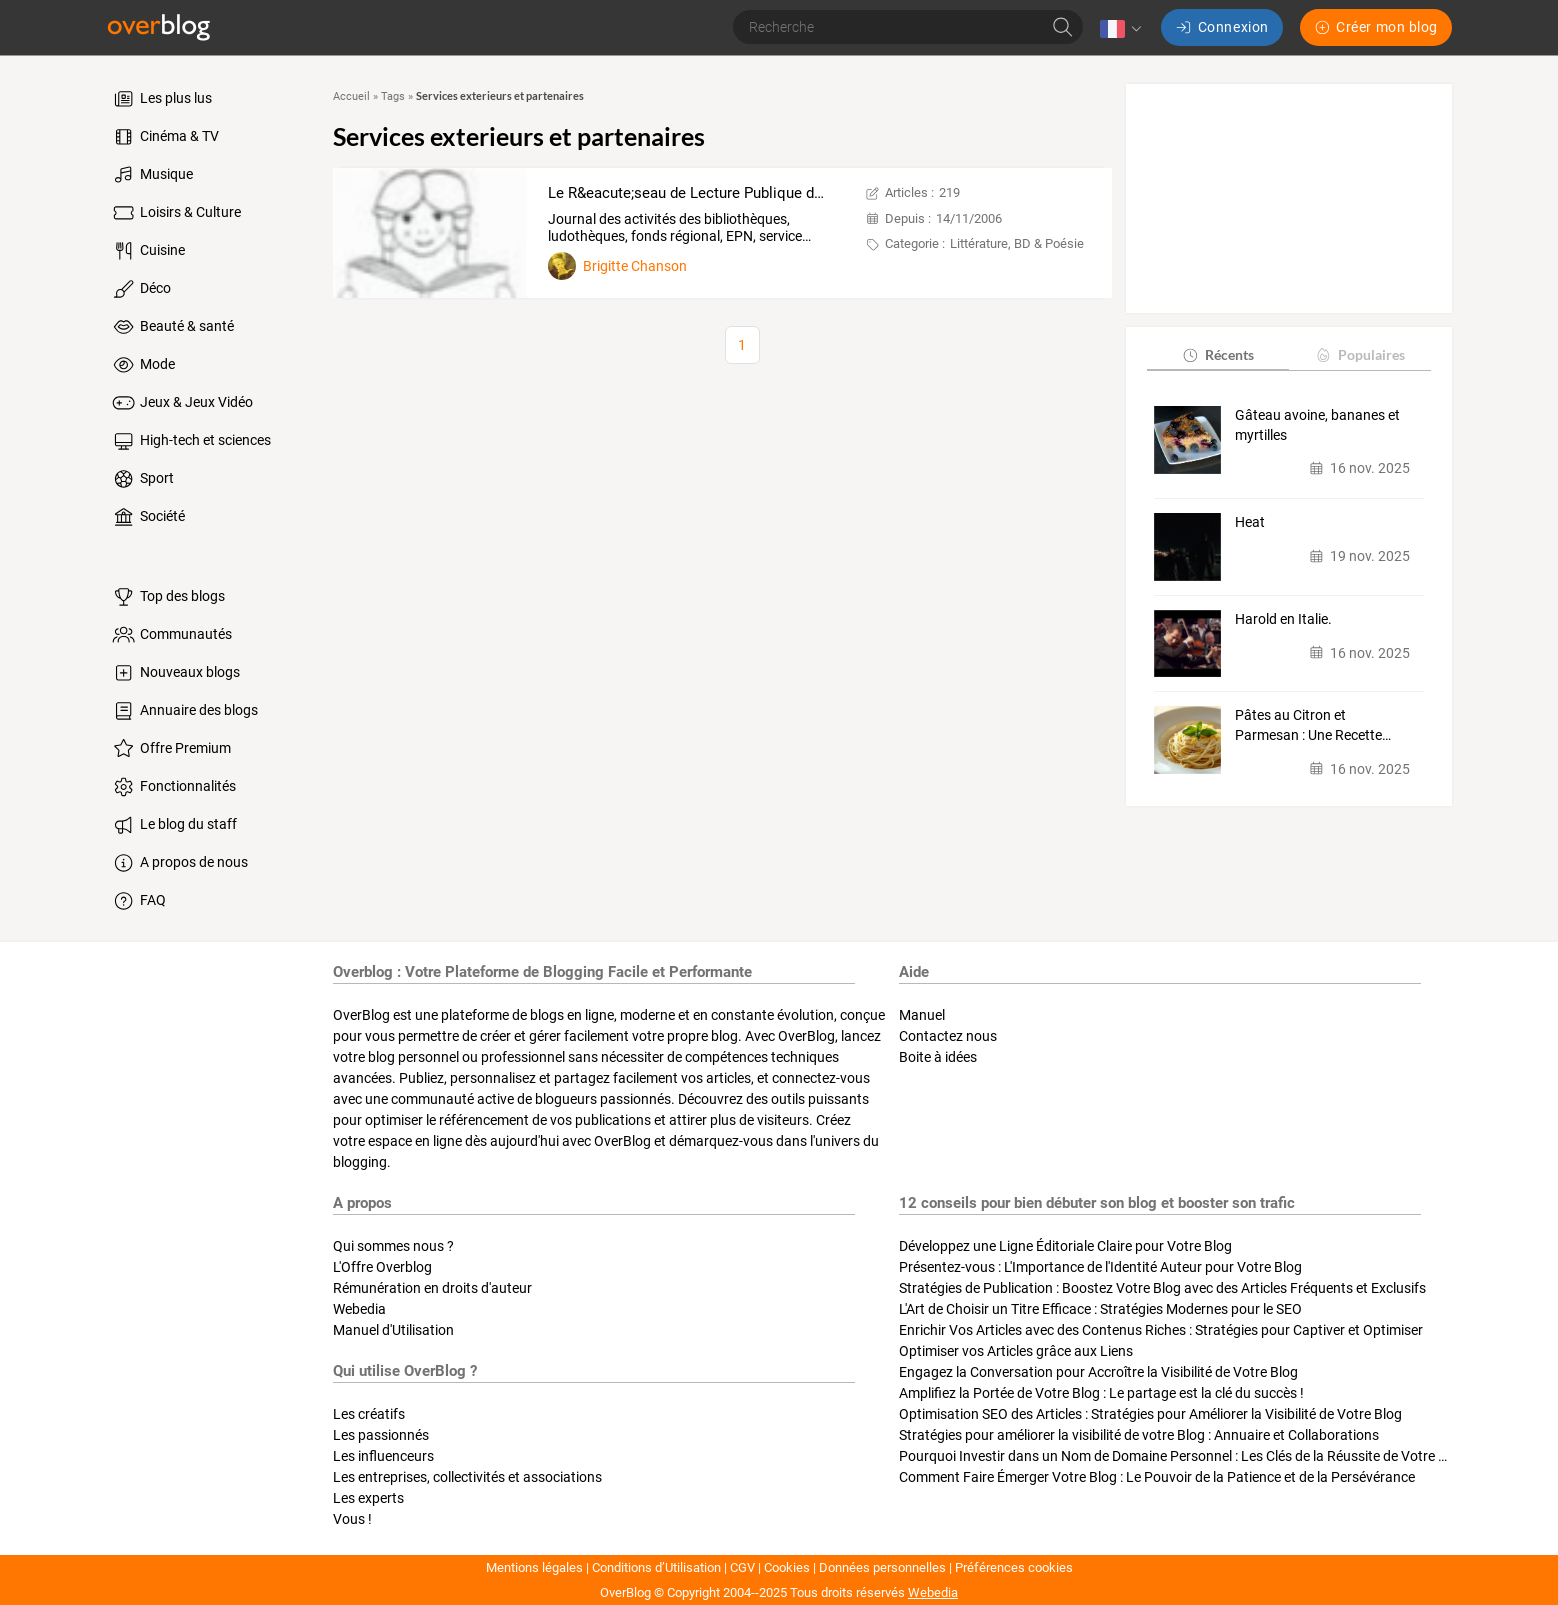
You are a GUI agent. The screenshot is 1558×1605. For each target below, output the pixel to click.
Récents (1217, 354)
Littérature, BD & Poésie (1017, 243)
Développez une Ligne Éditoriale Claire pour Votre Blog (1065, 1246)
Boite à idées (938, 1057)
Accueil (351, 96)
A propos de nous (179, 863)
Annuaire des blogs (184, 711)
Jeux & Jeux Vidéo (181, 403)
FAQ (138, 901)
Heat (1250, 522)
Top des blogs (167, 597)
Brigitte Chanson (635, 266)
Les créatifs (369, 1414)
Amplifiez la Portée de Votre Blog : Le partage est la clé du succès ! (1101, 1393)
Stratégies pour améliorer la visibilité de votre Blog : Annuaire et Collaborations (1139, 1435)
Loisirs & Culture (175, 213)
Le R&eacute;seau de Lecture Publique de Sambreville (726, 193)
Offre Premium (170, 749)
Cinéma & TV (164, 137)
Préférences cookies (1014, 1567)
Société (147, 517)
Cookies (787, 1567)
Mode (142, 365)
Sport (142, 479)
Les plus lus (161, 99)
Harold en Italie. (1283, 619)
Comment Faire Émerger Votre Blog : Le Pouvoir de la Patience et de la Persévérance (1157, 1477)
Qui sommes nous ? (393, 1246)
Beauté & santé (172, 327)
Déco (140, 289)
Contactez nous (948, 1036)
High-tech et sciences (190, 441)
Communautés (171, 635)
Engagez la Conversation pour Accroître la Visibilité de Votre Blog (1098, 1372)
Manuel (922, 1015)
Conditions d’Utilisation (656, 1567)
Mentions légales (534, 1567)
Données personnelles (882, 1567)
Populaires (1359, 354)
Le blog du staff (173, 825)
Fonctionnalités (173, 787)
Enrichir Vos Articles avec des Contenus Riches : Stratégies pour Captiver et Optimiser (1161, 1330)
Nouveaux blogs (175, 673)
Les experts (368, 1498)
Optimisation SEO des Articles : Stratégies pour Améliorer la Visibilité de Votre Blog (1150, 1414)
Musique (151, 175)
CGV (742, 1567)
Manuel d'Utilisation (393, 1330)
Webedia (359, 1309)
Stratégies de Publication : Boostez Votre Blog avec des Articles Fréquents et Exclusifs (1162, 1288)
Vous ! (352, 1519)
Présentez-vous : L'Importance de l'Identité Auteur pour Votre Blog (1100, 1267)
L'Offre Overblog (382, 1267)
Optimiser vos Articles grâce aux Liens (1016, 1351)
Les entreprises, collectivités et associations (467, 1477)
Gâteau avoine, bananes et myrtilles (1317, 425)
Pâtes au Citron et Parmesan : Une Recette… (1313, 725)
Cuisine (147, 251)
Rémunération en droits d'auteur (432, 1288)
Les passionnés (381, 1435)
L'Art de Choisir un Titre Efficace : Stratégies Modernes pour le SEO (1100, 1309)
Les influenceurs (383, 1456)
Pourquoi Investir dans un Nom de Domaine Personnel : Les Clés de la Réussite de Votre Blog (1182, 1456)
